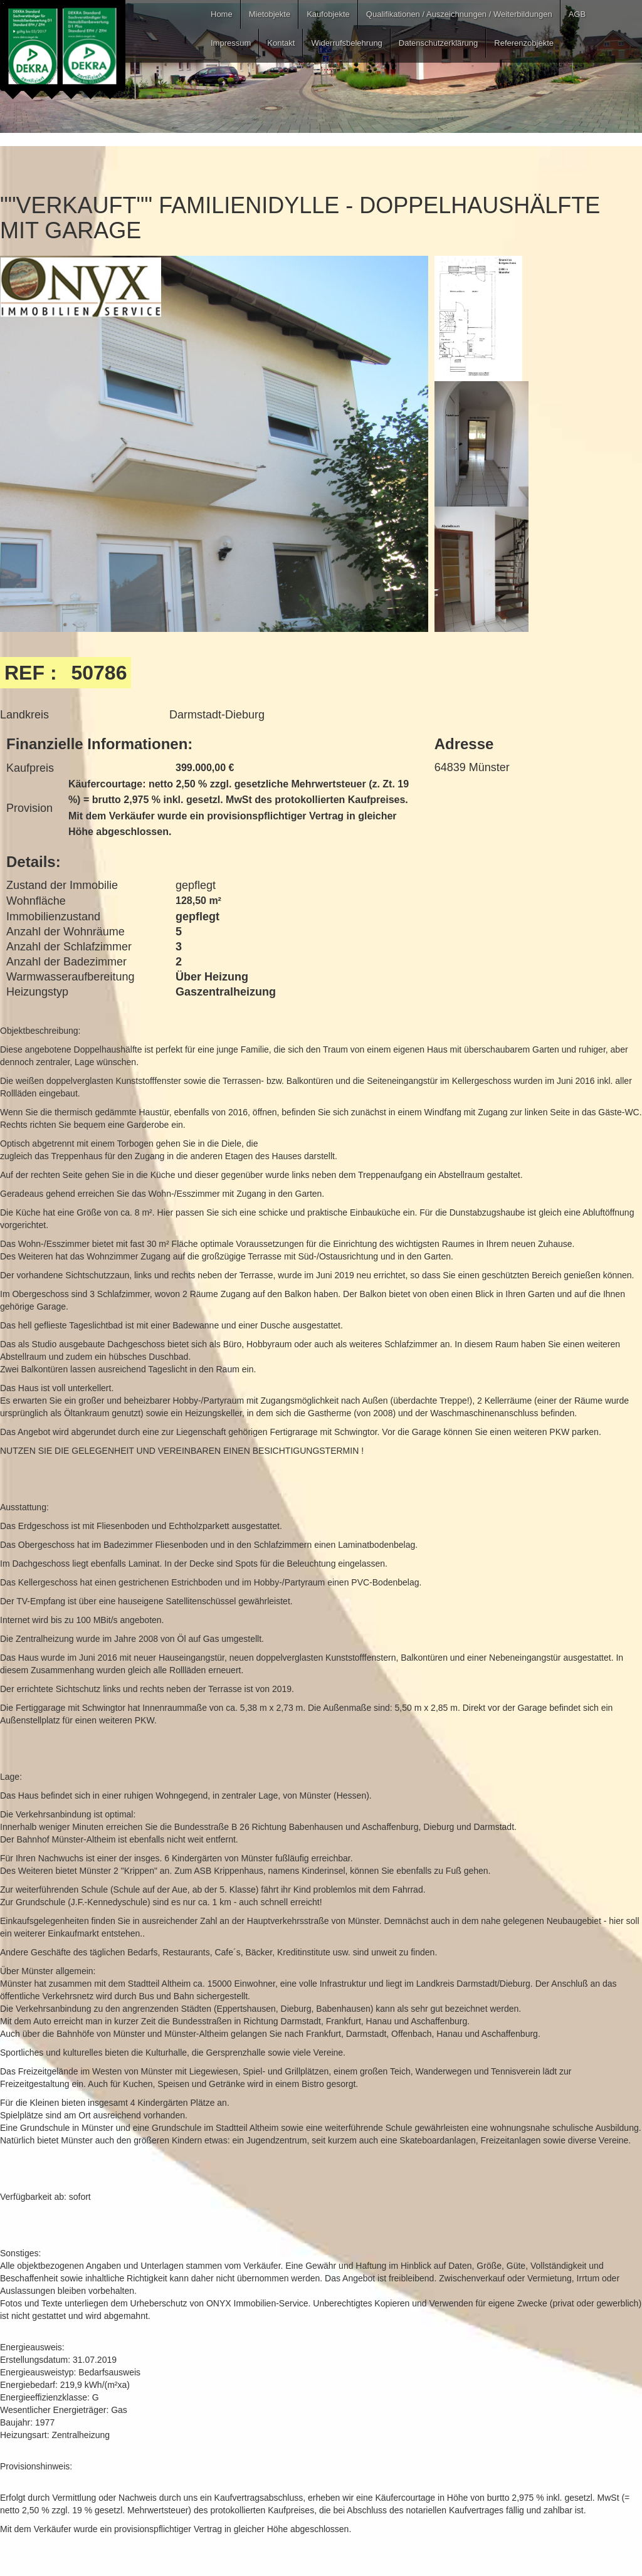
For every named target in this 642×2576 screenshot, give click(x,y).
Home (222, 14)
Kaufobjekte (328, 14)
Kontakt (281, 43)
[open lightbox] (214, 541)
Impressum (231, 43)
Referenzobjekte (524, 43)
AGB (577, 14)
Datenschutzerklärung (438, 43)
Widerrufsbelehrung (346, 43)
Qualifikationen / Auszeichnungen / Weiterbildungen (459, 14)
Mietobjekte (269, 14)
